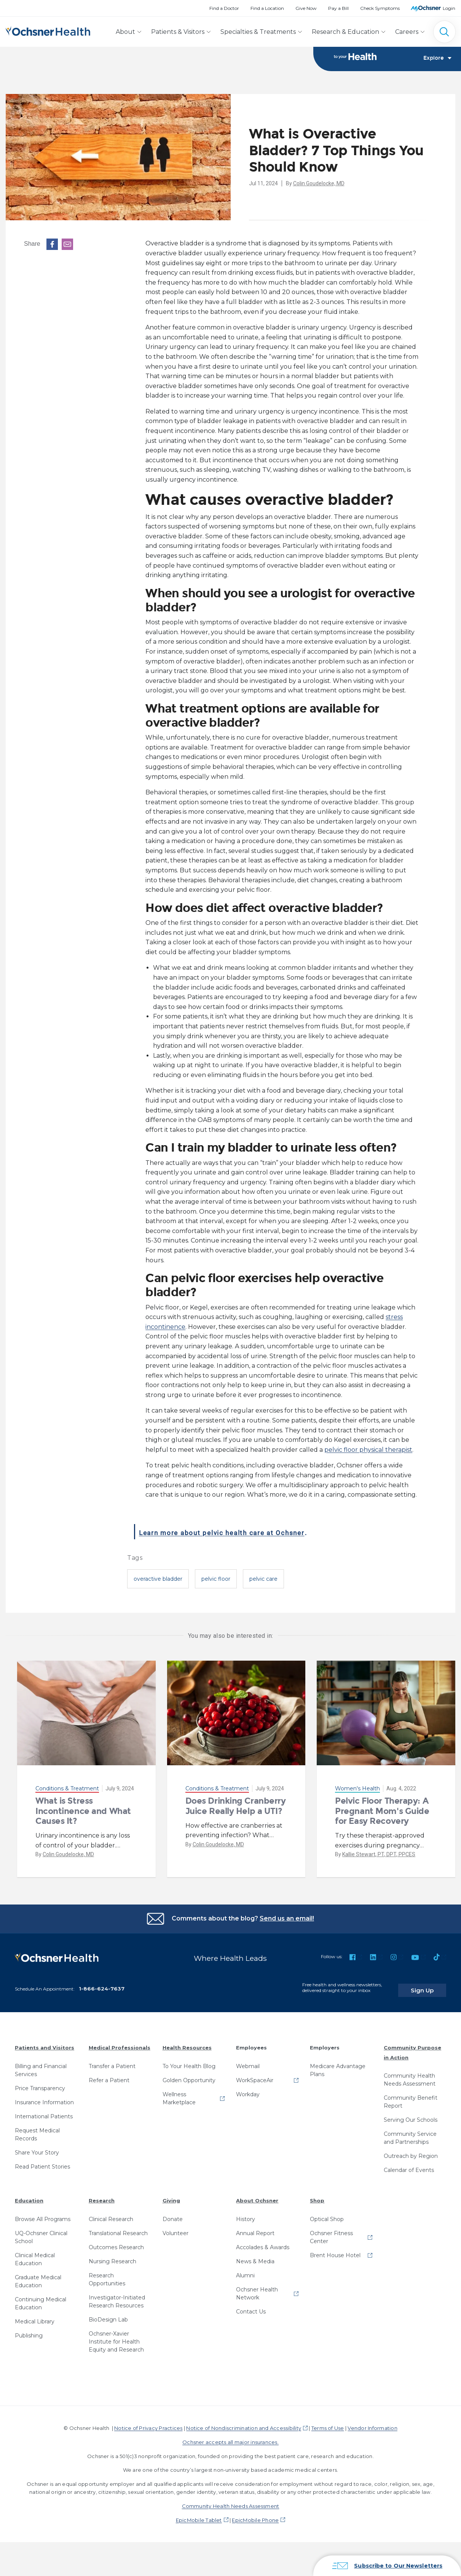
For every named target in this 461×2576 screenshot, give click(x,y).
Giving (171, 2196)
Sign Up (431, 1985)
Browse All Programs (42, 2213)
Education (29, 2196)
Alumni (245, 2270)
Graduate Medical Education (38, 2276)
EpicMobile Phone (255, 2515)
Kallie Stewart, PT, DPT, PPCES (378, 1855)
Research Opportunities (107, 2274)
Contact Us (251, 2306)
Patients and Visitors (44, 2042)
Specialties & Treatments (258, 31)
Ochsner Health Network (257, 2288)
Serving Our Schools (410, 2114)
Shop (317, 2196)
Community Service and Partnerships (410, 2133)
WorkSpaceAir (254, 2075)
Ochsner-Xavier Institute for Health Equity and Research (116, 2336)
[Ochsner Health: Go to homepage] (48, 30)
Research (102, 2196)
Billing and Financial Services (41, 2064)
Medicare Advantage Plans (337, 2064)
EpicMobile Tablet (199, 2515)
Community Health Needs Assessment (409, 2074)
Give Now (306, 8)
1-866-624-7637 (101, 1984)
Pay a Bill (338, 8)
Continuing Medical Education (40, 2298)
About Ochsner (257, 2196)
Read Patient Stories (42, 2161)
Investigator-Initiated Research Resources (117, 2296)
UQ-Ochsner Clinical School (41, 2231)
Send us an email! (287, 1918)
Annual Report (255, 2227)
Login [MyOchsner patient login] (449, 8)
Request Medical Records (37, 2129)
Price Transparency (40, 2083)
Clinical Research (111, 2213)
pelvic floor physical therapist (368, 1450)
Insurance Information (44, 2097)
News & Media (255, 2256)
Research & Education (345, 31)
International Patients (44, 2111)
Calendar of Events (409, 2165)
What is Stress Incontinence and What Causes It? (83, 1811)
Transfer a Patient (112, 2060)
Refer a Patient (109, 2075)
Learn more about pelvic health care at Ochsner (260, 1532)
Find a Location (267, 8)
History (245, 2213)
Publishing (29, 2330)
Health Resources (187, 2042)
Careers (406, 31)
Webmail (248, 2060)
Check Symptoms (380, 8)
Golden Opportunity (189, 2075)
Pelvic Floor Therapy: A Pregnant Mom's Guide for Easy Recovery (382, 1811)
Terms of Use (327, 2423)
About (125, 31)
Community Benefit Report (410, 2096)
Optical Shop (327, 2213)
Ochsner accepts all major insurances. (230, 2437)
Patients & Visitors (177, 31)
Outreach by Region (411, 2151)
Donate (173, 2213)
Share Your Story (37, 2147)
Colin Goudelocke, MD (319, 184)
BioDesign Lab (108, 2314)
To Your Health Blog (189, 2060)
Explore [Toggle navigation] (437, 59)
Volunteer (175, 2227)
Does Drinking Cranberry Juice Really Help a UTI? (235, 1806)
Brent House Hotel (335, 2250)
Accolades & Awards (262, 2242)
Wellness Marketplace (179, 2093)
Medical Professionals (119, 2042)
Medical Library (34, 2316)
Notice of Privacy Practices (148, 2423)
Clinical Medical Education (35, 2254)
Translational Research (118, 2227)
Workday (248, 2089)
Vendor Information (372, 2423)
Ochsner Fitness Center (331, 2231)
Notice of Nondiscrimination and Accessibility (243, 2423)
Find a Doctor (224, 8)
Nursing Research (112, 2256)
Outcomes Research (116, 2242)
